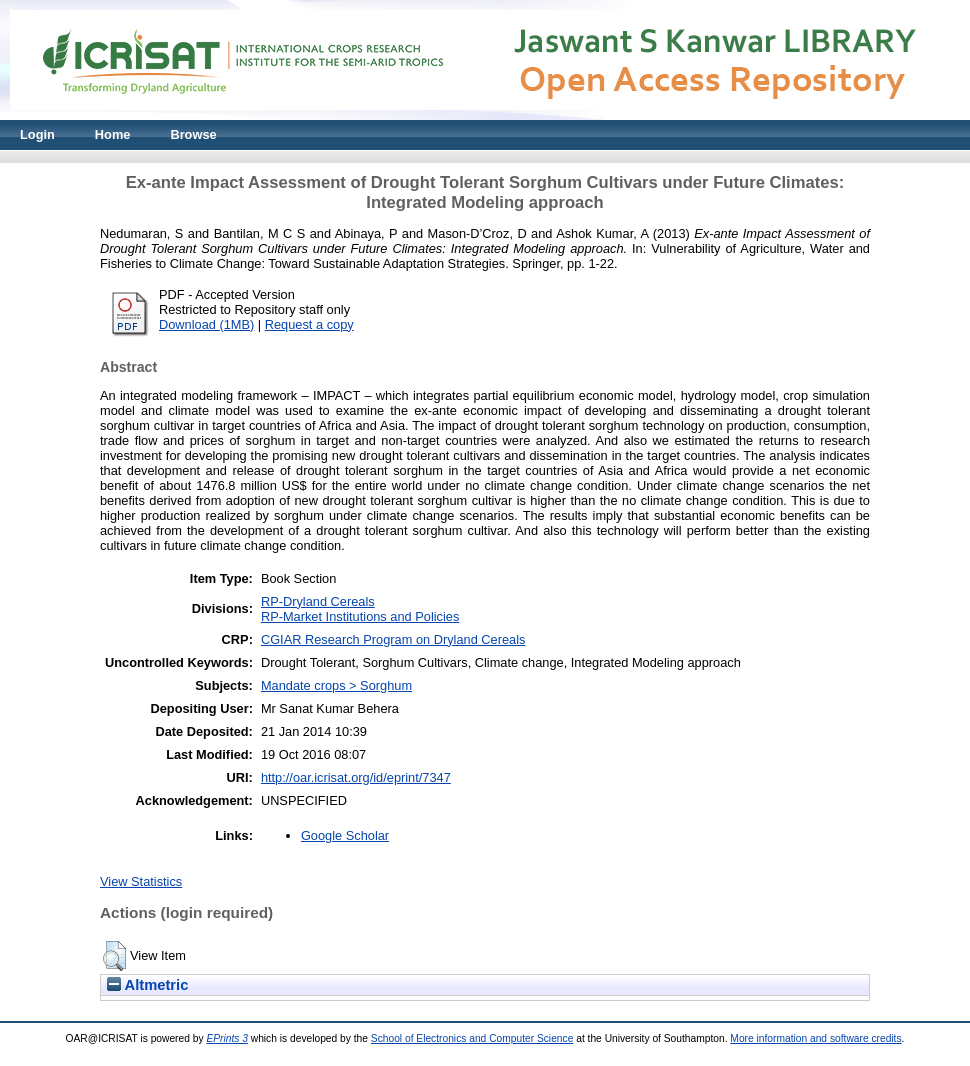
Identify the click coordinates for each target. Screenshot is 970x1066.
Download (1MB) (206, 324)
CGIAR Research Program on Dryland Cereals (393, 639)
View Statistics (141, 881)
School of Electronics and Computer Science (472, 1038)
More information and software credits (815, 1038)
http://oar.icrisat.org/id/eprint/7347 (356, 777)
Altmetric (147, 985)
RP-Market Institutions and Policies (360, 616)
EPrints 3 (227, 1038)
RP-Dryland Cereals (318, 601)
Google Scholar (345, 835)
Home (113, 134)
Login (37, 134)
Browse (193, 134)
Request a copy (309, 324)
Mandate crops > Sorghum (336, 685)
